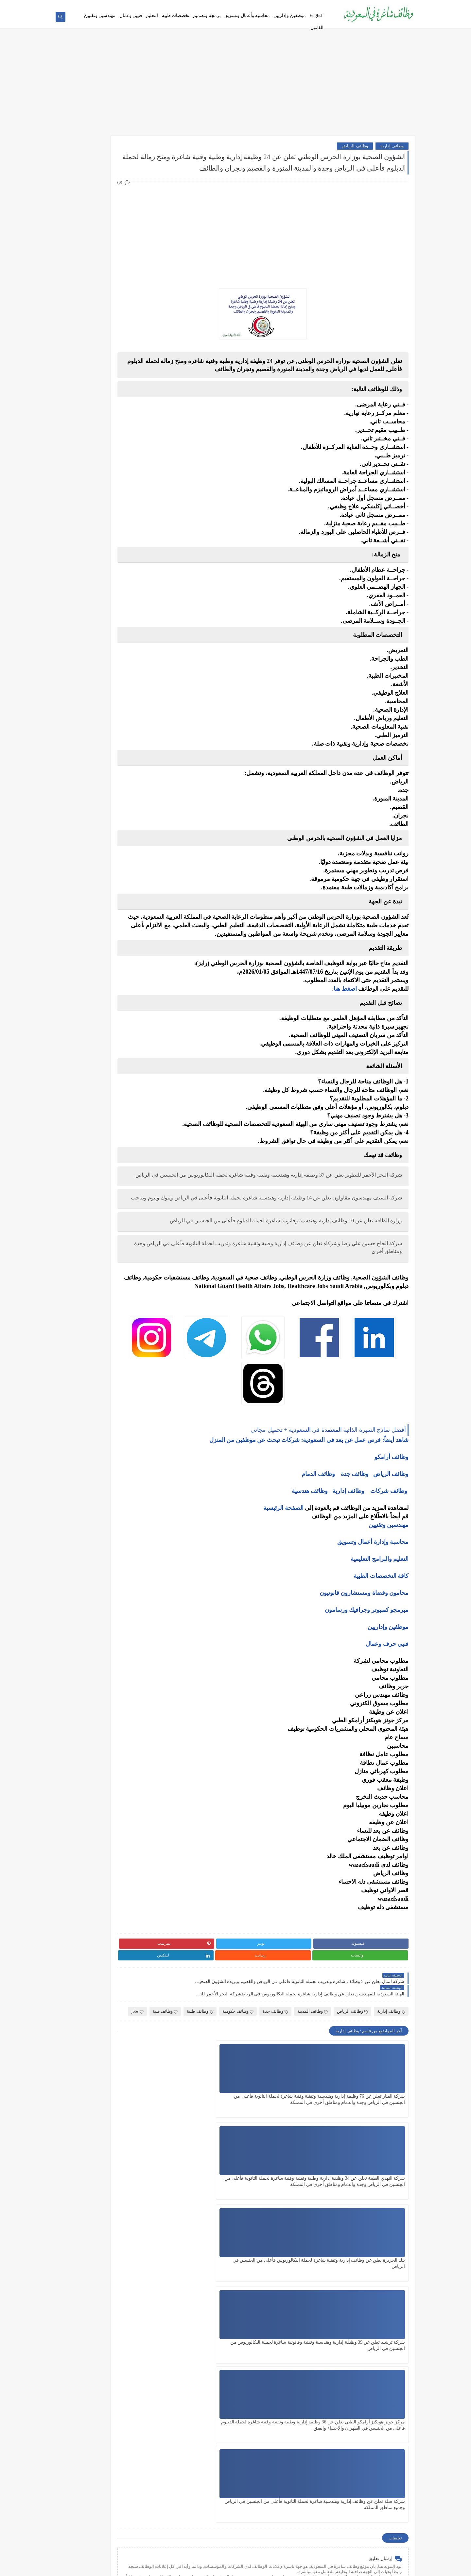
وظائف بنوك (135, 185)
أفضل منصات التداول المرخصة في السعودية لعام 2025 (105, 617)
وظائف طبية (200, 2051)
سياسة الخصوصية (246, 5)
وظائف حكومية (237, 2051)
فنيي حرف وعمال (387, 1708)
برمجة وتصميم (207, 15)
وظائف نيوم (136, 207)
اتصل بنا (271, 5)
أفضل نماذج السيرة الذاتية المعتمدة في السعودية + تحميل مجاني (114, 5)
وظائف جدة (355, 1538)
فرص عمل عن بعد (185, 5)
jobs (365, 2059)
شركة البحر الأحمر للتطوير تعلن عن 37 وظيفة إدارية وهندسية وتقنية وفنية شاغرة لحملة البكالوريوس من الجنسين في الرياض (290, 1211)
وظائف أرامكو (134, 175)
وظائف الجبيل (133, 415)
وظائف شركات (388, 1555)
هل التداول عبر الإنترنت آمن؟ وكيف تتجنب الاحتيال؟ (111, 658)
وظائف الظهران (131, 426)
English (316, 15)
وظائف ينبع (136, 447)
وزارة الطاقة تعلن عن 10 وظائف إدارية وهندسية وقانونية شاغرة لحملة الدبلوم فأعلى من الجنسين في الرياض (294, 1272)
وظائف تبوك (135, 436)
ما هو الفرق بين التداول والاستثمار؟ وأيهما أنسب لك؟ (106, 602)
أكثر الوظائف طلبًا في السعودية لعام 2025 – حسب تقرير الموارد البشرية (110, 513)
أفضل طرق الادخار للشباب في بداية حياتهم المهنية (110, 727)
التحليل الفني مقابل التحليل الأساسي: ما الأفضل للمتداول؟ (106, 643)
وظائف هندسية (310, 1555)
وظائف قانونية (133, 311)
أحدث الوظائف (216, 5)
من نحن (320, 5)
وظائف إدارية (392, 149)
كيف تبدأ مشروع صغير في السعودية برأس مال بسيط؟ (107, 711)
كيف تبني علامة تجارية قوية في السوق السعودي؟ (106, 750)
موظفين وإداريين (289, 15)
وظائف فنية (392, 2059)
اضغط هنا (345, 1021)
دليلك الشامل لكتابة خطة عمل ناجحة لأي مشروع (106, 739)
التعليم (152, 15)
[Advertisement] (235, 89)
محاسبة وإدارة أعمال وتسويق (373, 1606)
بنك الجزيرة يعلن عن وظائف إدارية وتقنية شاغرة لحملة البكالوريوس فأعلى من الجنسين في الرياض (211, 2150)
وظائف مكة (136, 393)
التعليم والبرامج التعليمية (380, 1623)
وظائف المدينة (312, 2051)
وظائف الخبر (135, 383)
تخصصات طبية (176, 15)
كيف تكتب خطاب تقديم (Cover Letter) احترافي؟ (106, 500)
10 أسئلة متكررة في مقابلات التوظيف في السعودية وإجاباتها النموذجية (111, 487)
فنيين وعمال (131, 15)
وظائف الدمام (318, 1538)
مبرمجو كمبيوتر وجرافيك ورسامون (367, 1674)
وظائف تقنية (135, 268)
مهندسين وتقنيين (100, 15)
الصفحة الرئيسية (283, 1572)
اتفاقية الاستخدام (295, 5)
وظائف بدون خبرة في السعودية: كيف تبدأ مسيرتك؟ (112, 559)
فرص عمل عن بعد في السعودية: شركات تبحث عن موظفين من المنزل (107, 544)
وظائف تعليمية (133, 300)
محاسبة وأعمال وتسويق (247, 15)
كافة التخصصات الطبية (381, 1640)
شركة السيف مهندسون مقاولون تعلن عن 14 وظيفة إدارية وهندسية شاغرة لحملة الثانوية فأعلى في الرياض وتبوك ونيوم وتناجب (296, 1241)
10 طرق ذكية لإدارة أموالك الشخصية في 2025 (108, 698)
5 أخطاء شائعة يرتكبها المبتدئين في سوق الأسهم (106, 630)
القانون (316, 27)
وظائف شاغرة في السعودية (347, 2567)
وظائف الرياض (355, 149)
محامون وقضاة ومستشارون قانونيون (364, 1657)
